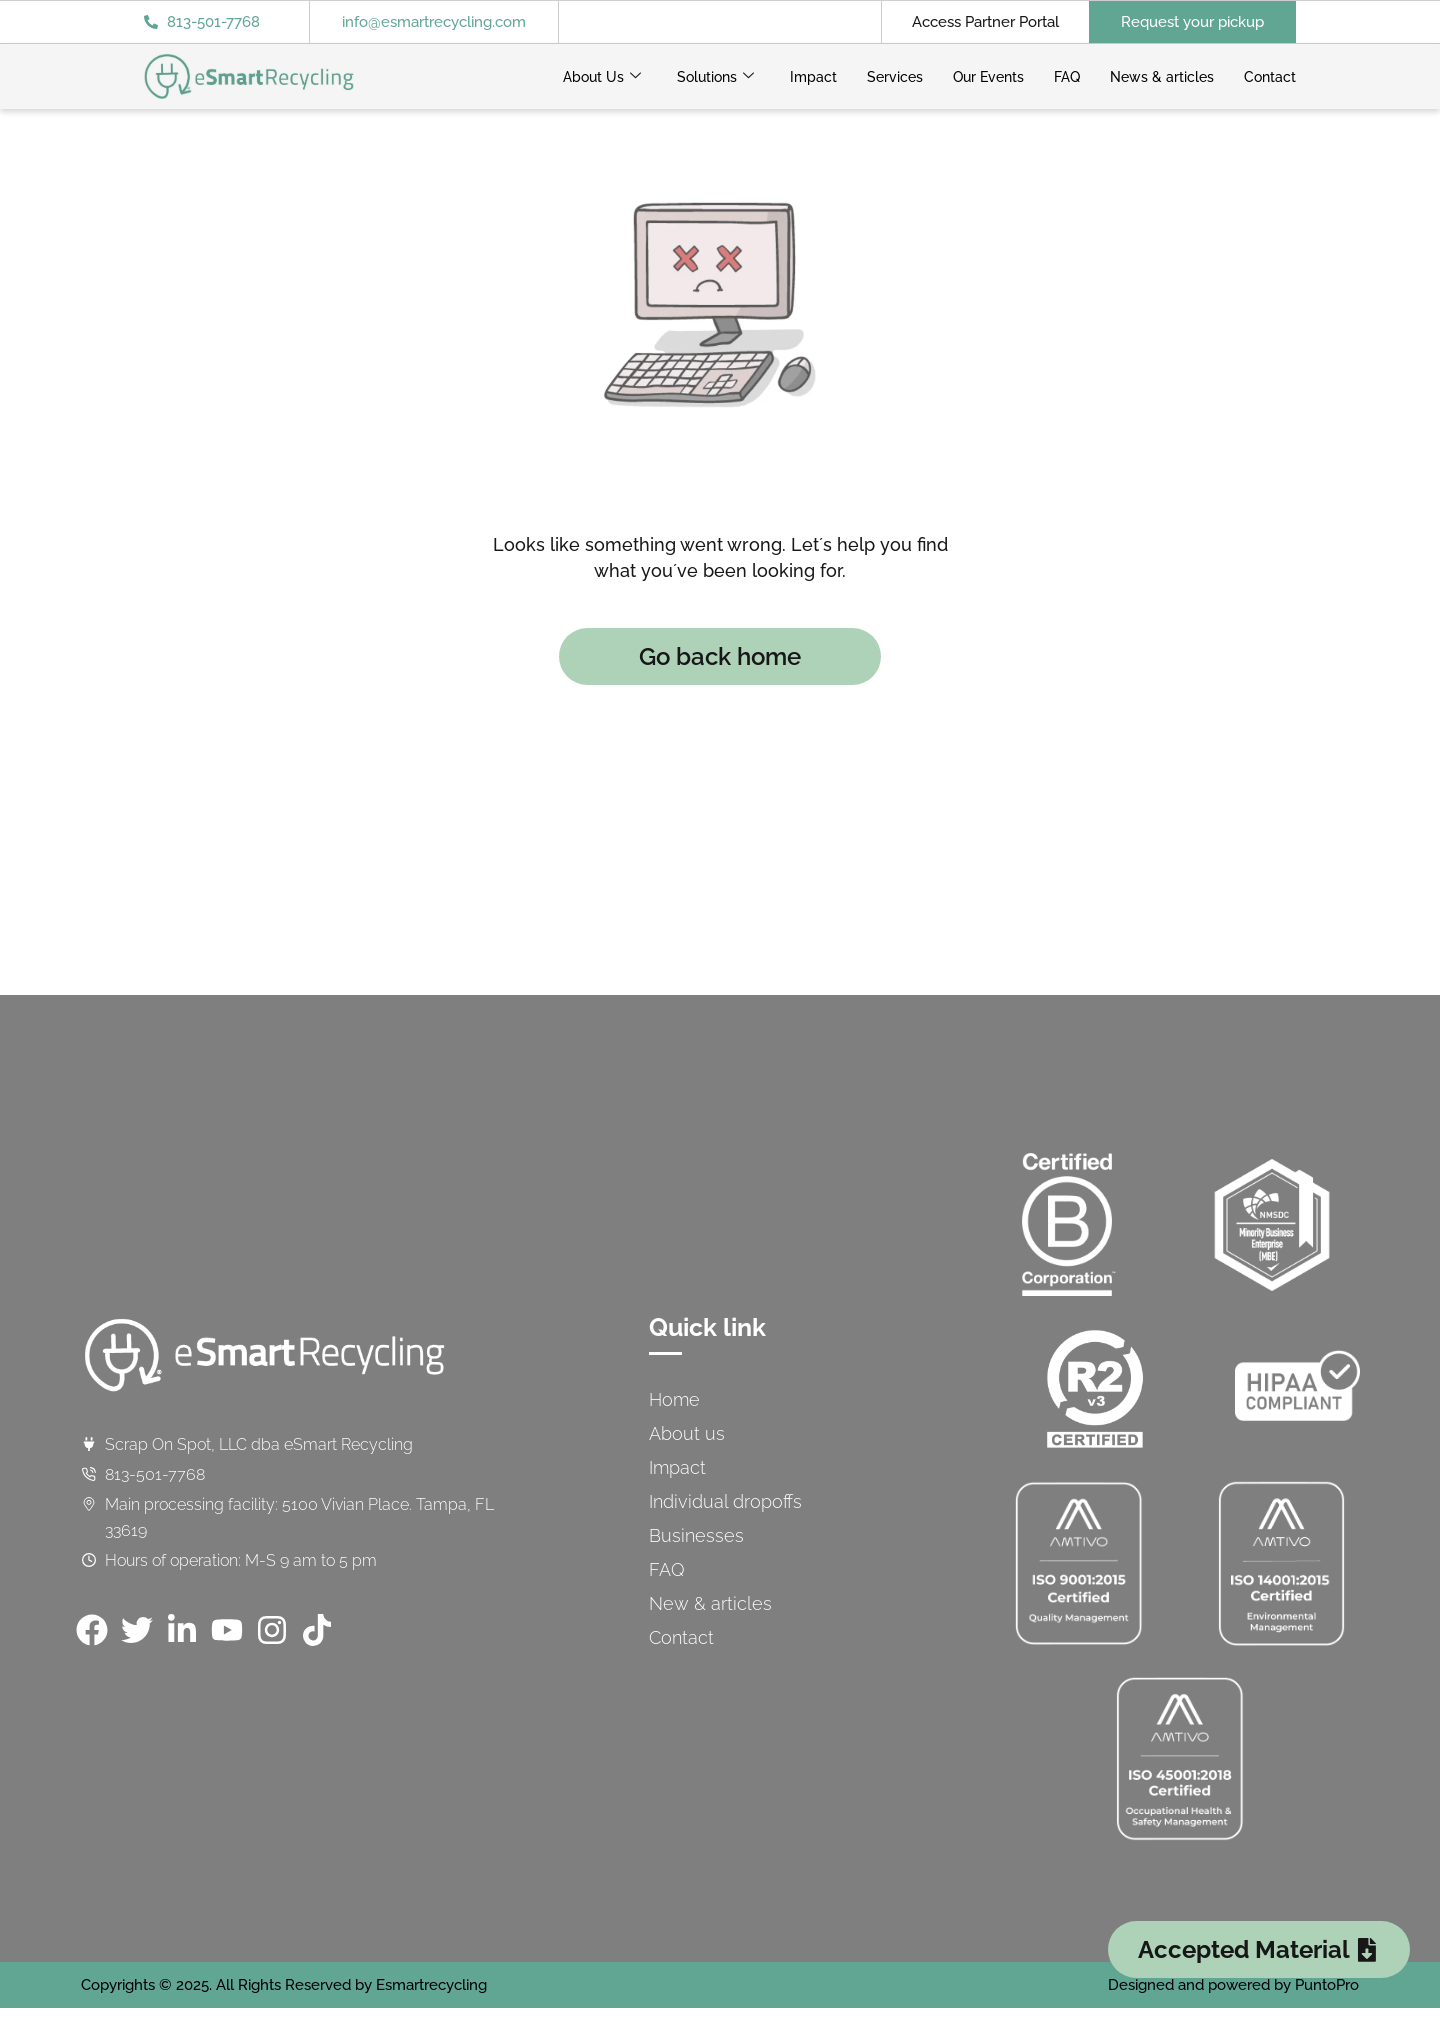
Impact (813, 77)
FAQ (1067, 77)
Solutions (715, 77)
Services (895, 77)
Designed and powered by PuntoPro (1233, 1985)
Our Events (988, 77)
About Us (602, 77)
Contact (1270, 77)
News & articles (1162, 77)
